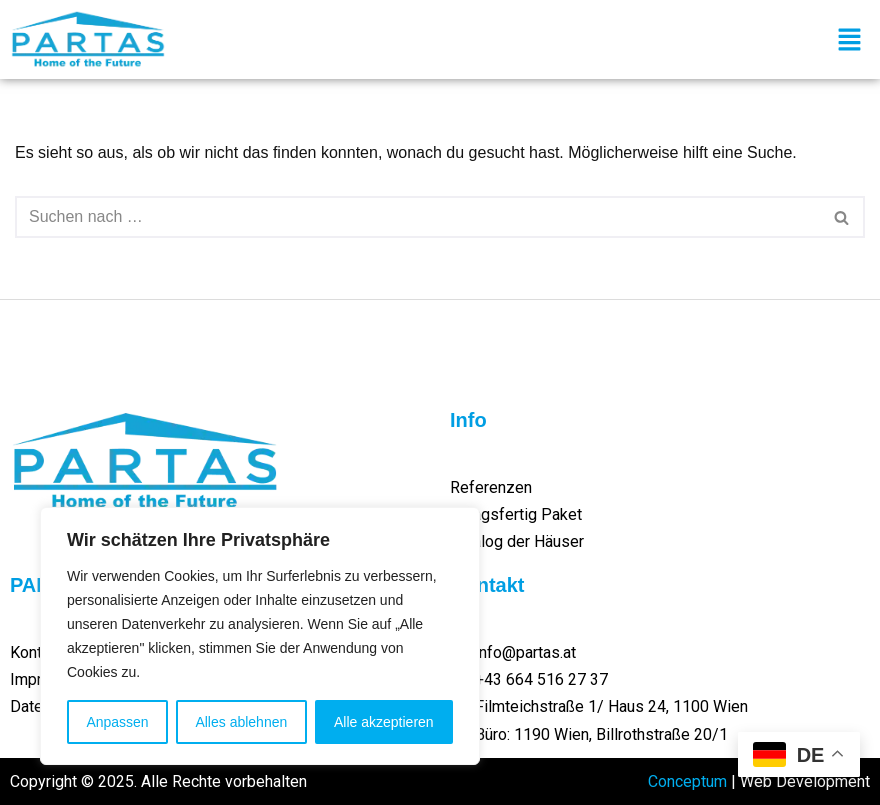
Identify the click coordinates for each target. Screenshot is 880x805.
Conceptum (687, 781)
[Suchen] (417, 217)
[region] (260, 636)
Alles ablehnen (241, 722)
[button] (850, 41)
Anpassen (117, 722)
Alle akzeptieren (384, 722)
